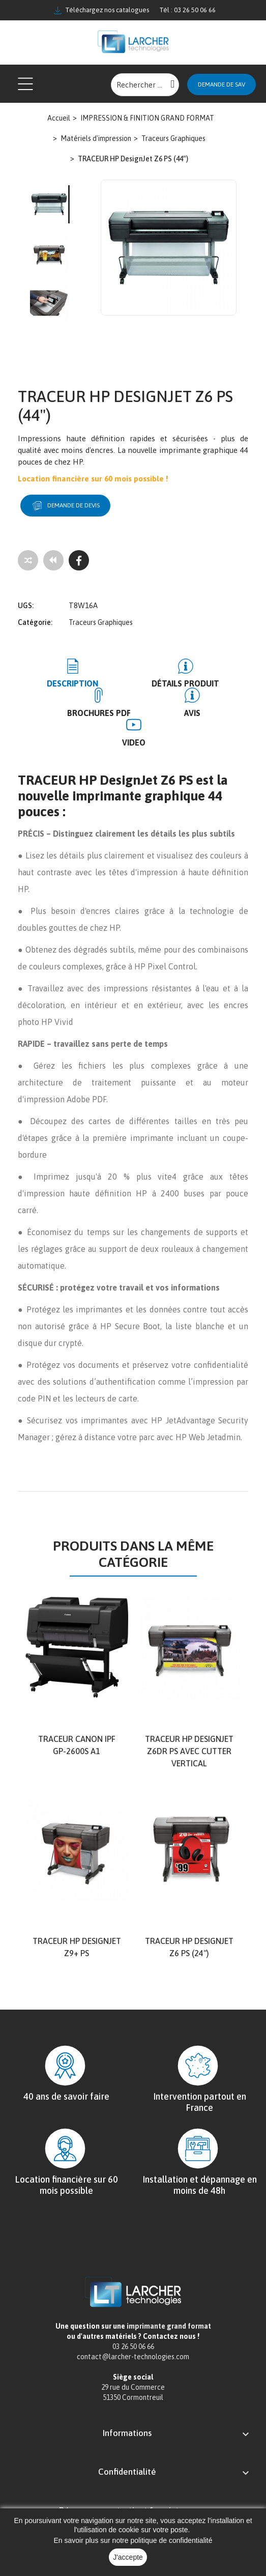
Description (72, 683)
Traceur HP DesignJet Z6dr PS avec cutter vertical (189, 1750)
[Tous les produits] (53, 560)
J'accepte (128, 2557)
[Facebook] (79, 560)
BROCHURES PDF (99, 712)
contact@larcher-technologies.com (133, 2356)
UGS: (26, 605)
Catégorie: (35, 622)
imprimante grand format (169, 2326)
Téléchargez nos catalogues (101, 10)
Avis (192, 712)
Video (133, 742)
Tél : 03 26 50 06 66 (187, 10)
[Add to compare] (28, 560)
